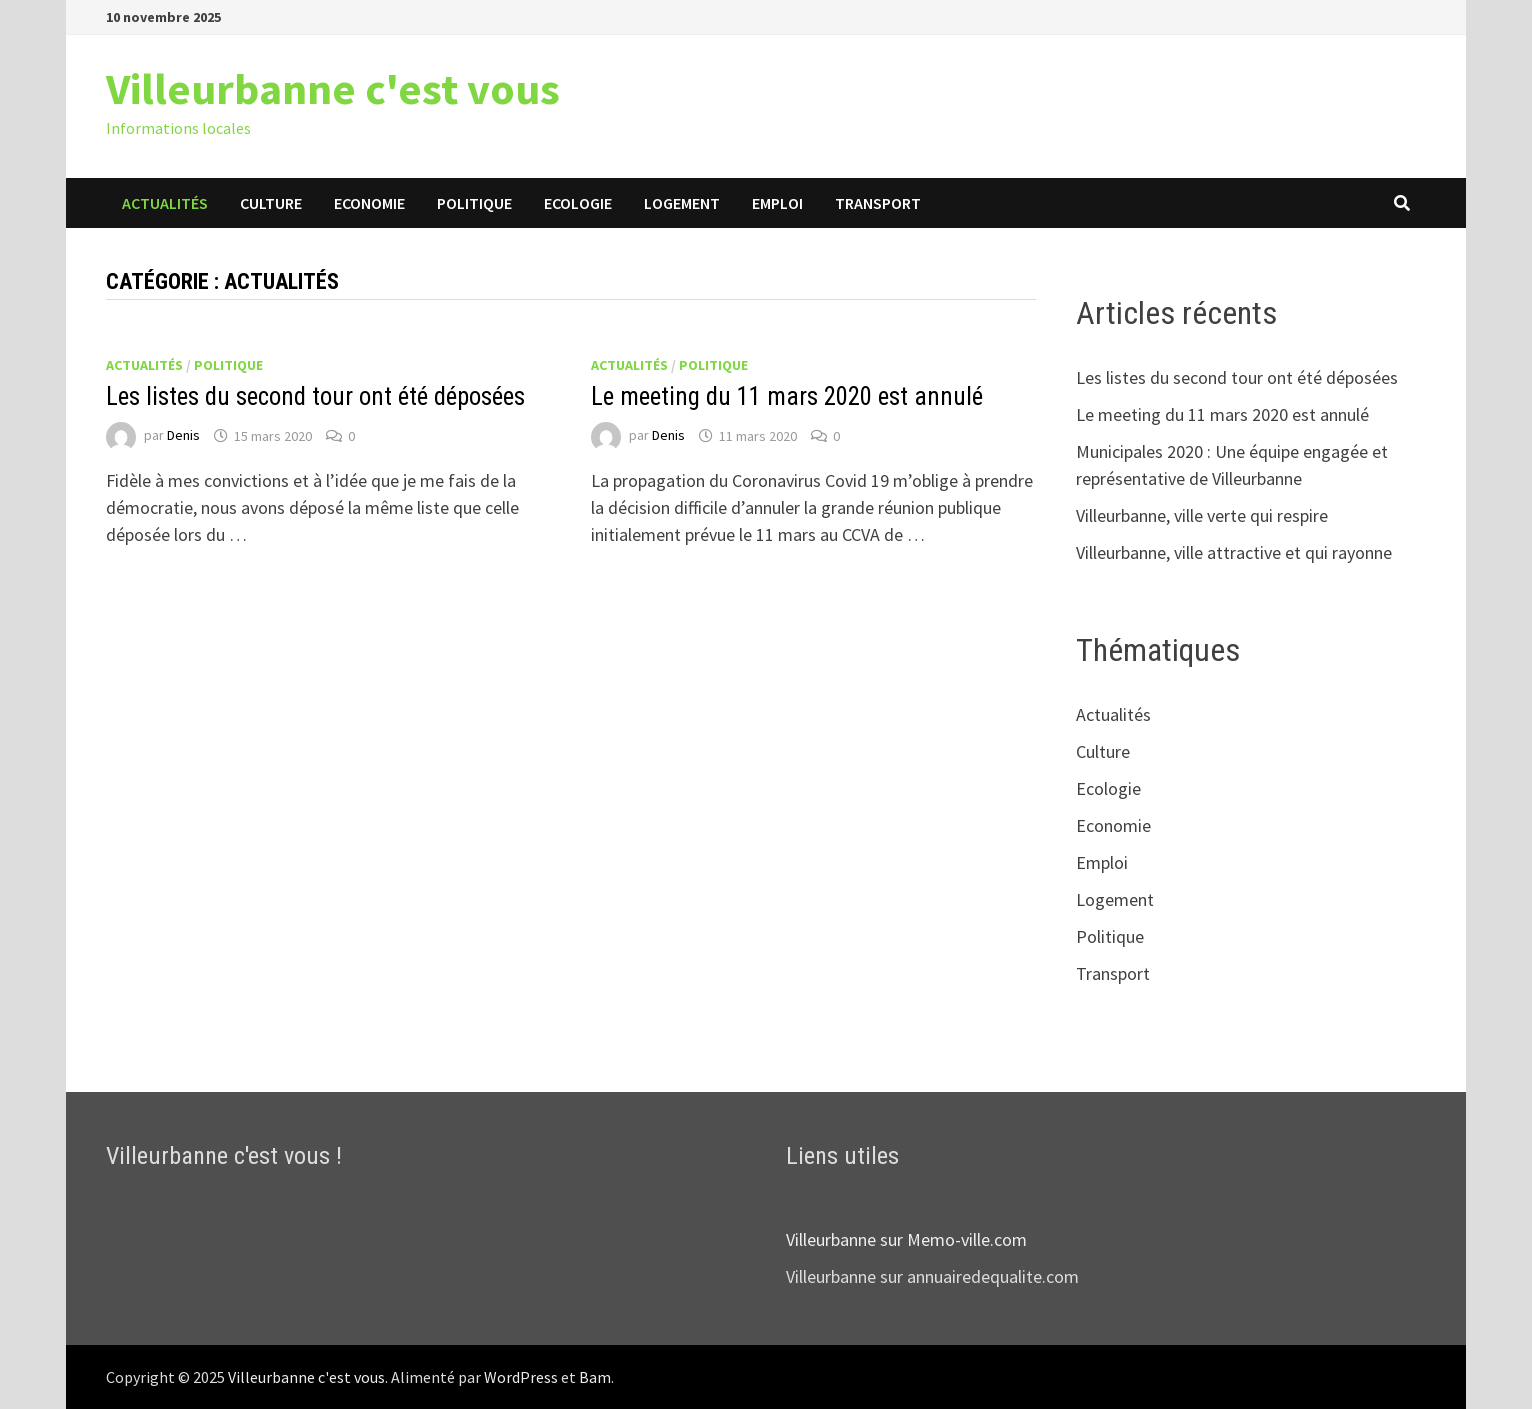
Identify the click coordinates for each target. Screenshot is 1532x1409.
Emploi (777, 203)
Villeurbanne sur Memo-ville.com (906, 1239)
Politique (474, 203)
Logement (682, 203)
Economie (369, 203)
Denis (183, 436)
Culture (271, 203)
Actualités (165, 203)
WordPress (521, 1377)
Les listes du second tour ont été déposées (315, 396)
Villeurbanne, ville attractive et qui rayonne (1234, 552)
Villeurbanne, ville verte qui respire (1202, 515)
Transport (878, 203)
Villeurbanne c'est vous (333, 88)
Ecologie (578, 203)
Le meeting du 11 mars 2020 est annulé (787, 396)
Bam (595, 1377)
